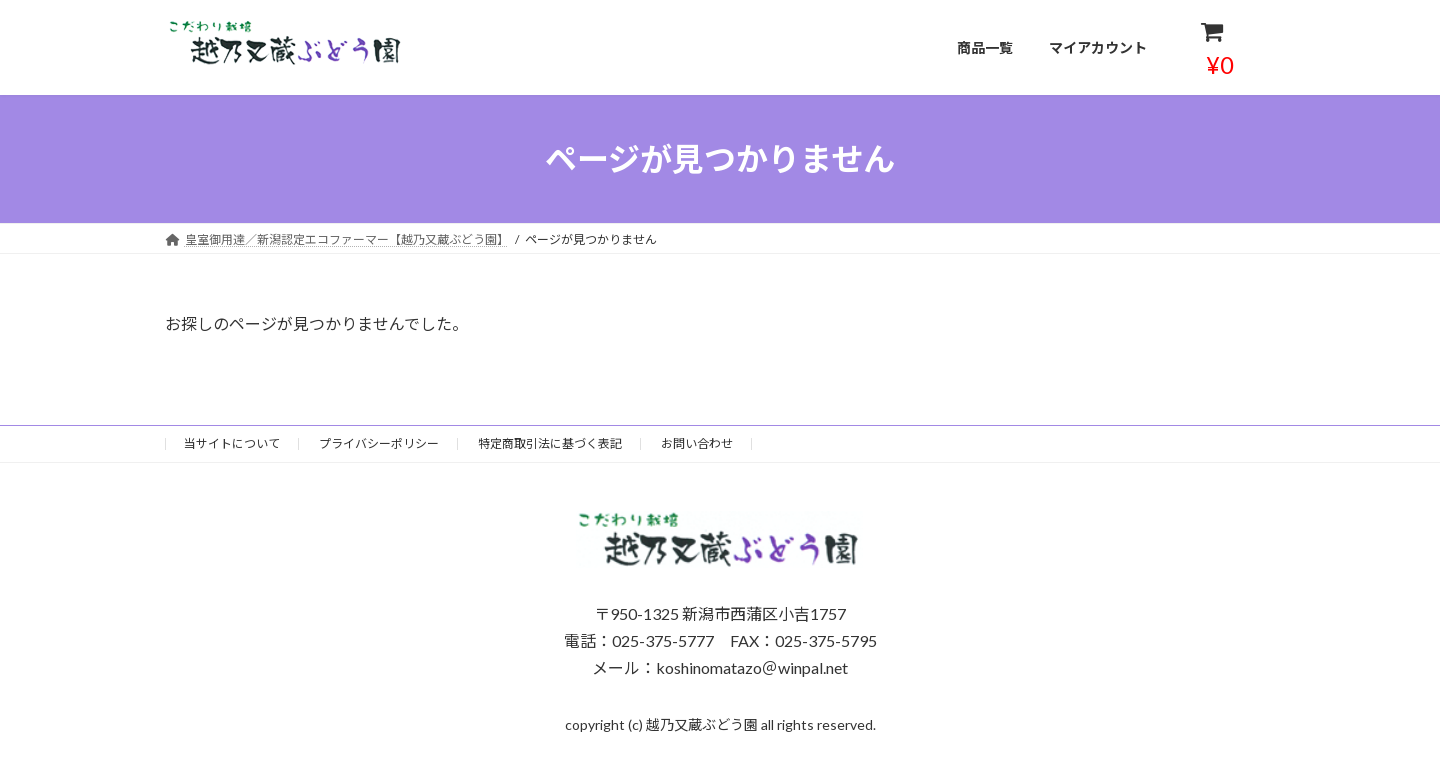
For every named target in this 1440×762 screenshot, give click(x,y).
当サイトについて (232, 443)
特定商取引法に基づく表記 (550, 443)
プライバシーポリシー (379, 443)
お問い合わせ (697, 443)
